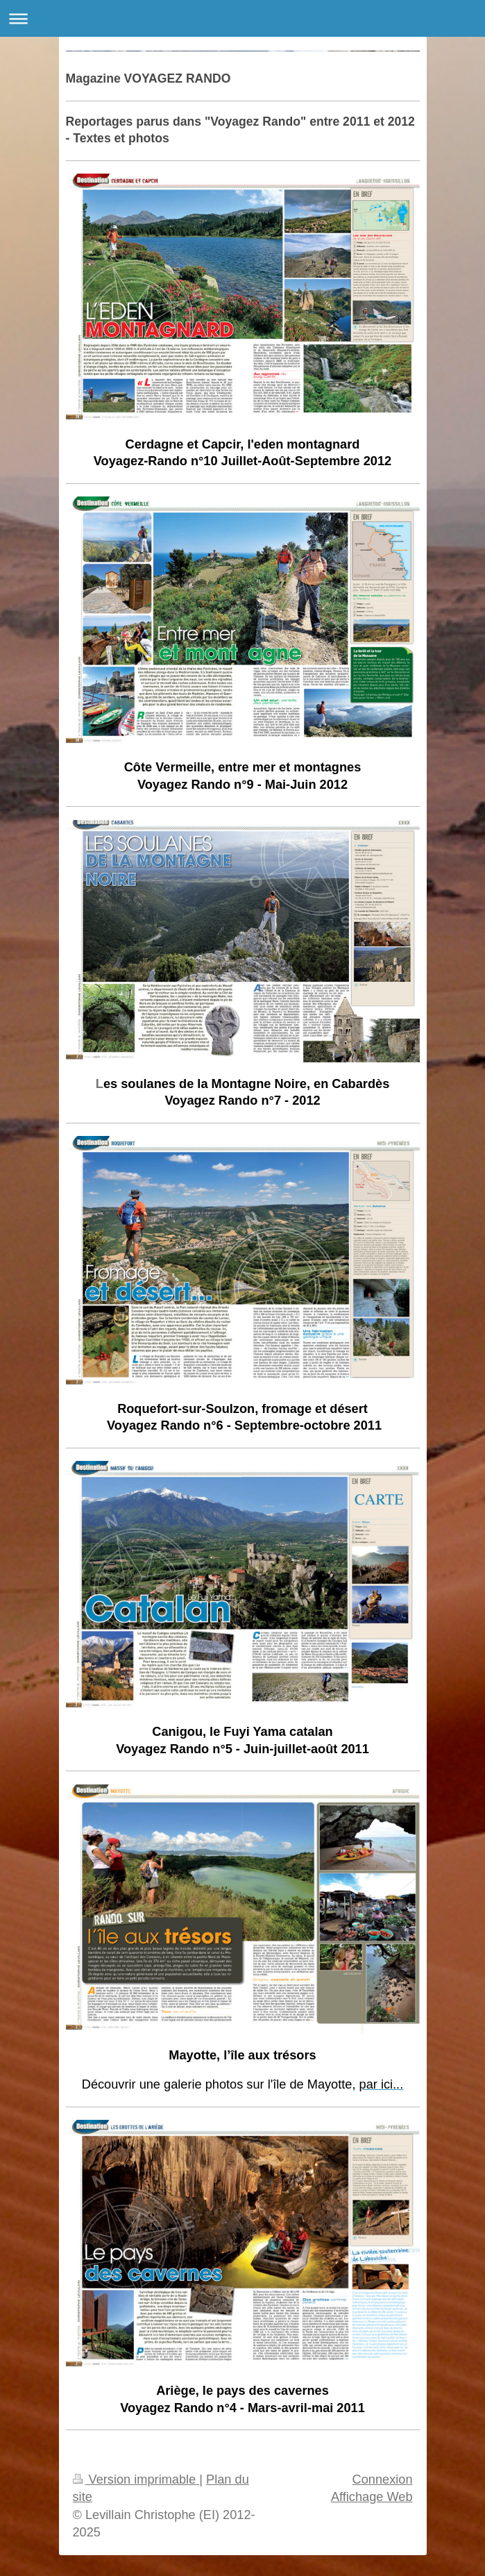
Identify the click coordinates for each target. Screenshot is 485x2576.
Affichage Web (372, 2497)
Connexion (382, 2479)
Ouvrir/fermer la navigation (242, 18)
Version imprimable (136, 2479)
